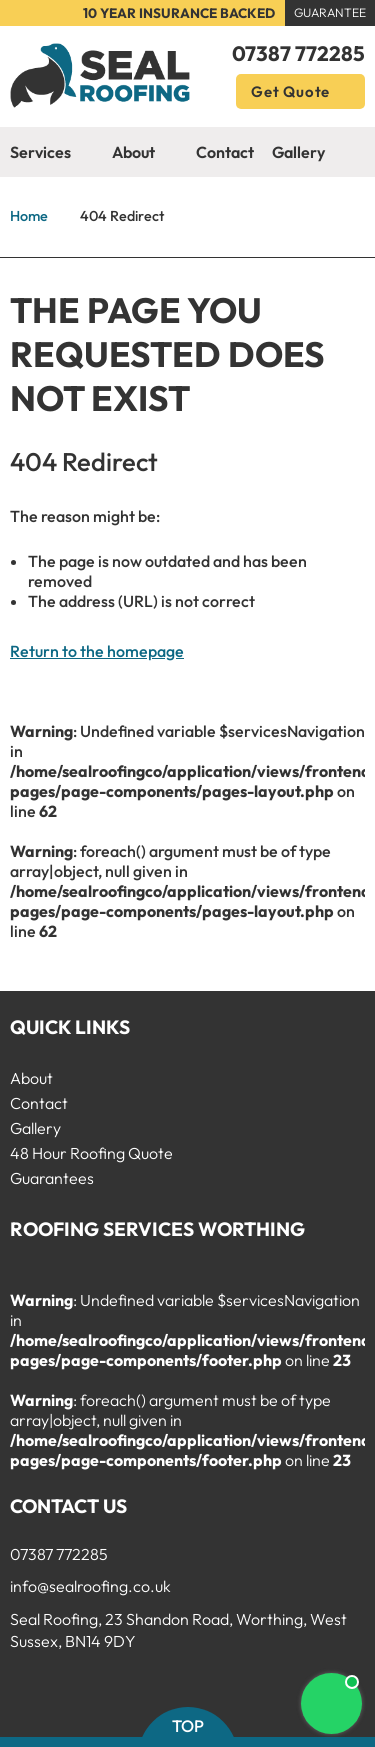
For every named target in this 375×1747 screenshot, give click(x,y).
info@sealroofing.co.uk (90, 1586)
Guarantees (52, 1178)
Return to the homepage (97, 651)
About (145, 153)
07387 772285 (298, 53)
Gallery (298, 152)
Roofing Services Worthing (157, 1229)
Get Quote (300, 91)
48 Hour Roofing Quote (91, 1153)
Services (52, 153)
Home (29, 216)
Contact (225, 152)
